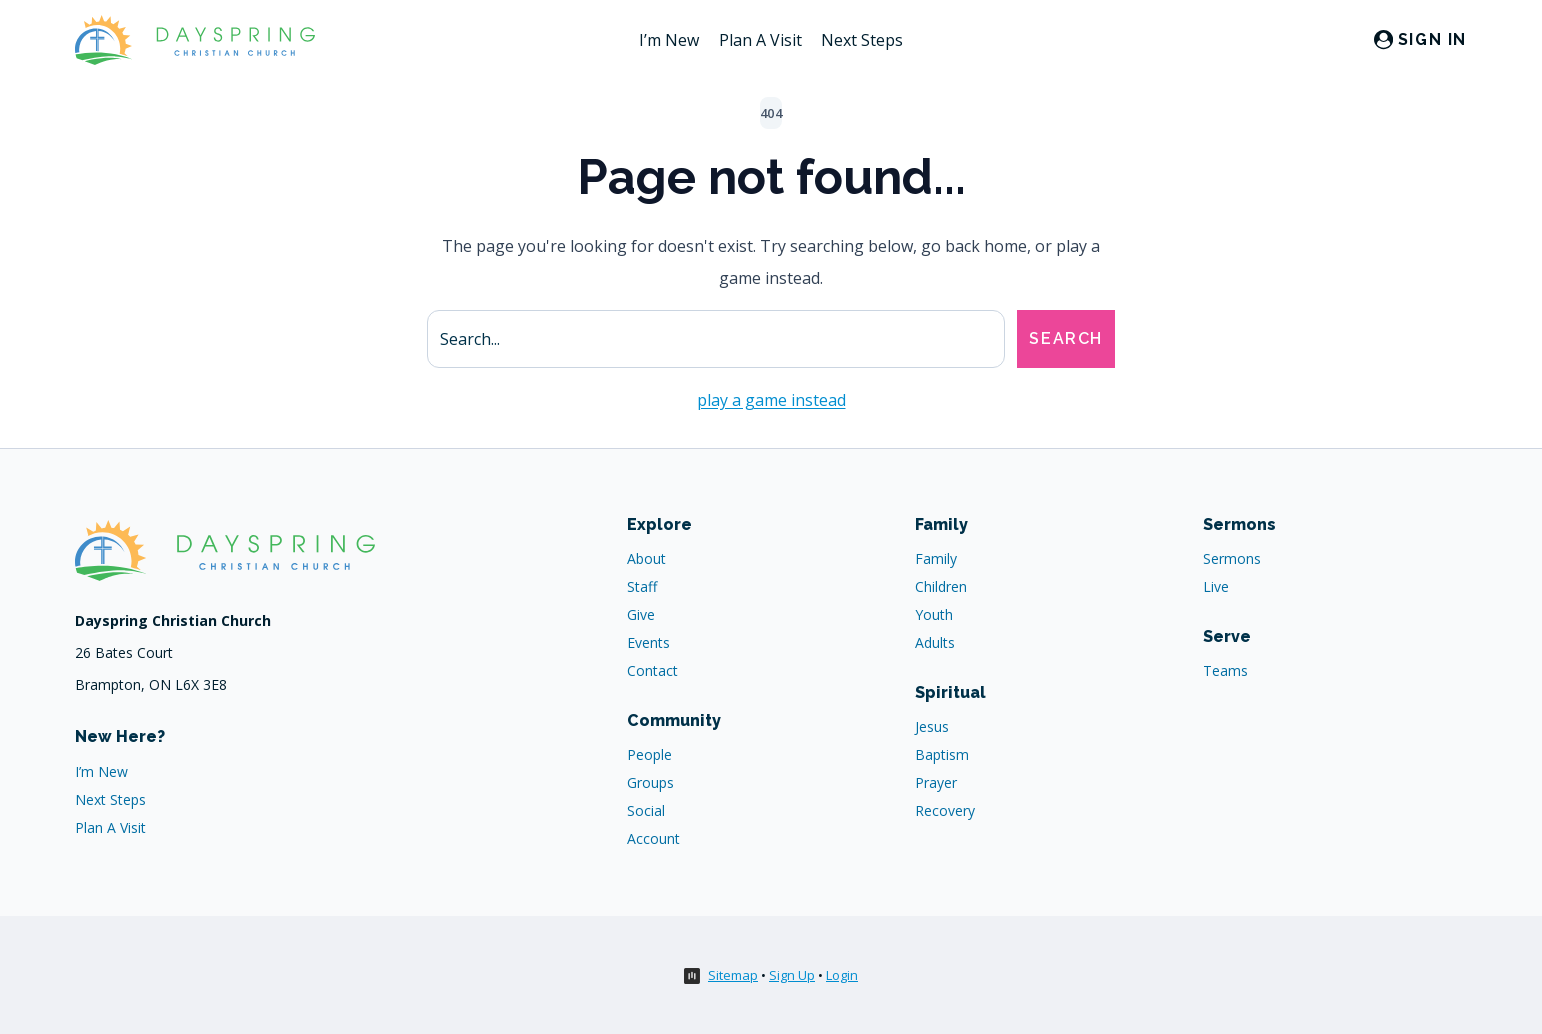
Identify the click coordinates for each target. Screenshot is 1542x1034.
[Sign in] (1420, 40)
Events (648, 642)
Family (936, 558)
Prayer (936, 782)
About (646, 558)
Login (842, 975)
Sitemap (733, 975)
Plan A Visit (760, 40)
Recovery (945, 810)
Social (646, 810)
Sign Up (792, 975)
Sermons (1232, 558)
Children (941, 586)
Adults (935, 642)
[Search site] (716, 339)
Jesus (932, 726)
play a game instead (771, 400)
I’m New (669, 40)
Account (653, 838)
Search (1066, 338)
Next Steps (862, 40)
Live (1216, 586)
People (649, 754)
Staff (642, 586)
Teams (1225, 670)
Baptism (942, 754)
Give (641, 614)
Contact (652, 670)
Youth (934, 614)
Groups (650, 782)
